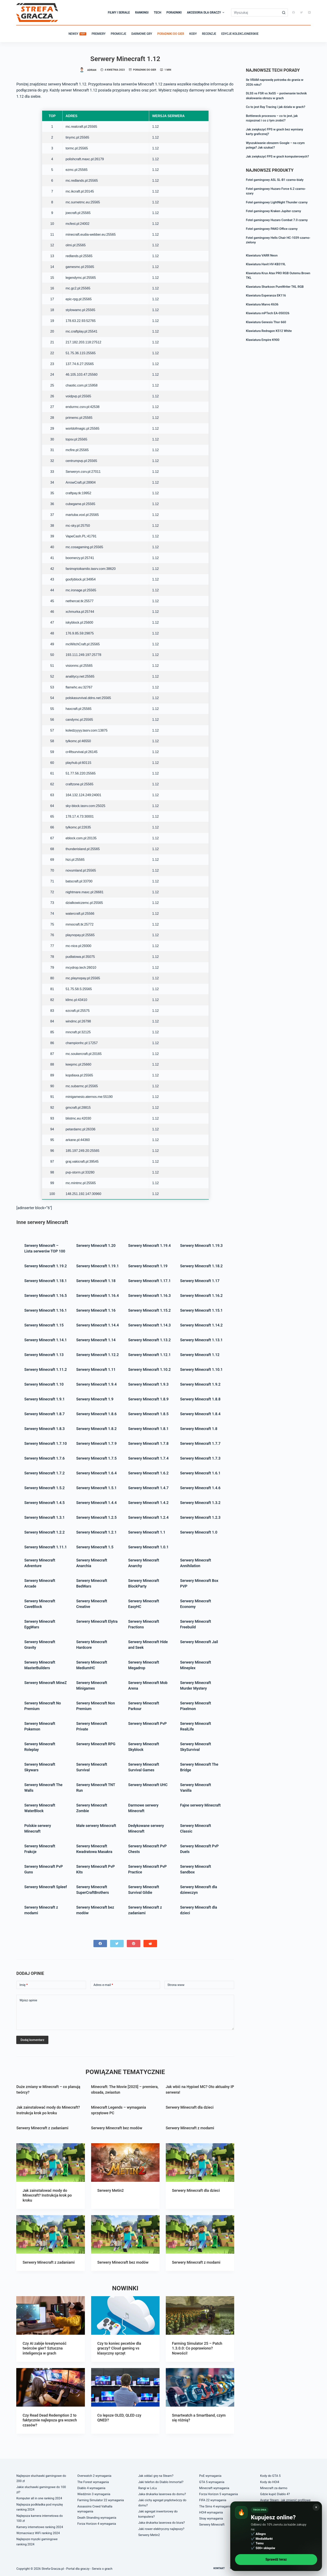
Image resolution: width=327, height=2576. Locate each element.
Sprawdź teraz (276, 2559)
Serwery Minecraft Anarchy (143, 1563)
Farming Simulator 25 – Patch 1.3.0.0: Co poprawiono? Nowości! (197, 2348)
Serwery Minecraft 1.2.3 (200, 1517)
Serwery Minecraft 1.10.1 (201, 1369)
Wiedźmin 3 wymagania (93, 2494)
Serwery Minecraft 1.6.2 (148, 1473)
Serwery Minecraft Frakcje (39, 1849)
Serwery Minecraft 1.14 (96, 1340)
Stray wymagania (211, 2518)
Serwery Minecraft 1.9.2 (200, 1384)
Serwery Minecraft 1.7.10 (45, 1443)
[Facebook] (293, 12)
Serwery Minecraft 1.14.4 (97, 1325)
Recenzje (209, 33)
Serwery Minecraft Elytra (96, 1621)
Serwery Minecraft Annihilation (195, 1563)
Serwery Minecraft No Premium (42, 1706)
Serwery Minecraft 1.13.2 (149, 1340)
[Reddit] (150, 1943)
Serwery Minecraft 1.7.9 (96, 1443)
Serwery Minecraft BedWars (91, 1583)
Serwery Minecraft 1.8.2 (96, 1428)
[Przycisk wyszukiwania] (284, 12)
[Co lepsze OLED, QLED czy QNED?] (125, 2387)
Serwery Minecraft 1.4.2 (148, 1502)
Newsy (77, 33)
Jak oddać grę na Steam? (155, 2476)
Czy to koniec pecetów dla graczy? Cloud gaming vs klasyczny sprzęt (119, 2348)
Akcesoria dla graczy (206, 12)
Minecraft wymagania (214, 2488)
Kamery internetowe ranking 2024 (39, 2527)
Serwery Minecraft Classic (195, 1828)
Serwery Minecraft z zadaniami (145, 1910)
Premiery (99, 33)
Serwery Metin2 (110, 2190)
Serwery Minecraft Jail (199, 1642)
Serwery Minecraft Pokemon (39, 1726)
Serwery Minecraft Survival (91, 1767)
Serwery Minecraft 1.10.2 (149, 1369)
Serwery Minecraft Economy (195, 1604)
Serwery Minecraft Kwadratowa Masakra (94, 1849)
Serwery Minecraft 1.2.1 (96, 1532)
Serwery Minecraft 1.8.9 (148, 1399)
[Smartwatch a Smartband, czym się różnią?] (200, 2387)
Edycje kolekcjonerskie (239, 33)
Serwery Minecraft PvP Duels (199, 1849)
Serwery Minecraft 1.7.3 (200, 1458)
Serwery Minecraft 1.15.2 (149, 1310)
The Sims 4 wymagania (215, 2506)
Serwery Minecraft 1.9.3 (148, 1384)
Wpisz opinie (28, 2000)
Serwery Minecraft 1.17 (200, 1281)
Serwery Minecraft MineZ (45, 1682)
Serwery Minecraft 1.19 (148, 1266)
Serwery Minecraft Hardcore (91, 1645)
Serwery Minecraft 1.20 (96, 1245)
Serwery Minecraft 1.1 (146, 1532)
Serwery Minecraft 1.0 (198, 1532)
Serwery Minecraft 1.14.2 (201, 1325)
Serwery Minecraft (211, 2524)
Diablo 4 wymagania (91, 2488)
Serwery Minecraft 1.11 (96, 1369)
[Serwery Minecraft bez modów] (125, 2234)
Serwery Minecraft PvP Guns (43, 1869)
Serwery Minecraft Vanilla (195, 1788)
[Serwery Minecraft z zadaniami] (50, 2234)
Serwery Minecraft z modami (41, 1910)
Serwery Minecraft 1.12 (200, 1354)
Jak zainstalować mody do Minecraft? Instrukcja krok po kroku (47, 2195)
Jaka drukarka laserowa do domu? (162, 2494)
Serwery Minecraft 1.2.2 (44, 1532)
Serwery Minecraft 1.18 (96, 1281)
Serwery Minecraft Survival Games (143, 1767)
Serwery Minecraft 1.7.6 (44, 1458)
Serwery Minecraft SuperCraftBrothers (92, 1890)
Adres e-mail (103, 1985)
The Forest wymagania (93, 2482)
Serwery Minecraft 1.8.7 (44, 1414)
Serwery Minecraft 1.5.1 (96, 1488)
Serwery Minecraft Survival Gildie (143, 1890)
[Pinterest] (133, 1943)
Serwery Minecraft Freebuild (195, 1624)
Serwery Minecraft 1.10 (44, 1384)
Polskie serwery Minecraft (37, 1828)
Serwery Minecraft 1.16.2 (201, 1295)
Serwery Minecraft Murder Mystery (195, 1685)
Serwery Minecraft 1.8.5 (148, 1414)
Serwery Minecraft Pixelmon (195, 1706)
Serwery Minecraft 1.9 (94, 1399)
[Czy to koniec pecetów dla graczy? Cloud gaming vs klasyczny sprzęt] (125, 2315)
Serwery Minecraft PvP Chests (147, 1849)
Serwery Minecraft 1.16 (96, 1310)
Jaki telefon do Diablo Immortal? (161, 2482)
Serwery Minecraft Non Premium (95, 1706)
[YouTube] (309, 12)
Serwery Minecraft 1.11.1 (45, 1547)
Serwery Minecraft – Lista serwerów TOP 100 (44, 1248)
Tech (157, 12)
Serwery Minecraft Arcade (39, 1583)
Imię (23, 1985)
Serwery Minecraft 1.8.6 (96, 1414)
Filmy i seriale (119, 12)
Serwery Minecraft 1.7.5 (96, 1458)
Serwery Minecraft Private (91, 1726)
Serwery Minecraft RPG (95, 1744)
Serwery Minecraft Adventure (39, 1563)
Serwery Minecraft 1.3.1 (44, 1517)
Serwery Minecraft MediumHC (91, 1665)
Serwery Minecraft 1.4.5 (44, 1502)
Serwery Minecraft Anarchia (91, 1563)
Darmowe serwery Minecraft (143, 1808)
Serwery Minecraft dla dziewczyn (198, 1890)
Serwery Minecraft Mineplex (195, 1665)
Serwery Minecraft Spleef (45, 1887)
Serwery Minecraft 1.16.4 (97, 1295)
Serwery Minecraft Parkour (143, 1706)
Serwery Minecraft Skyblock (143, 1747)
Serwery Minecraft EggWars (39, 1624)
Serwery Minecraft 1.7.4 (148, 1458)
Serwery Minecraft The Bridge (199, 1767)
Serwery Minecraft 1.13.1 (201, 1340)
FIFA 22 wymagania (212, 2500)
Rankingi (142, 12)
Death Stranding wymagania (96, 2518)
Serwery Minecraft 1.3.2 (200, 1502)
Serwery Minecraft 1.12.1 (149, 1354)
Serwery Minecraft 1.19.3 (201, 1245)
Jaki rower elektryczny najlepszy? (161, 2529)
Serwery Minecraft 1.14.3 (149, 1325)
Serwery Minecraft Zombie (91, 1808)
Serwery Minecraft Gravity (39, 1645)
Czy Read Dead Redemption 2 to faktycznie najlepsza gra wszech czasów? (50, 2420)
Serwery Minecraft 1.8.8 (200, 1399)
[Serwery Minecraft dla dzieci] (200, 2162)
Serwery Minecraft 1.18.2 (201, 1266)
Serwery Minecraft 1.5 (94, 1547)
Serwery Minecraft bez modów (95, 1910)
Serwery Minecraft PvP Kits (95, 1869)
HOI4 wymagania (211, 2512)
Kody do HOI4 (269, 2482)
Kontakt (219, 2568)
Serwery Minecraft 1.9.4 (96, 1384)
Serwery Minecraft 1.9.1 (44, 1399)
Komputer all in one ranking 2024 (39, 2498)
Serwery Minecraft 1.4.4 (96, 1502)
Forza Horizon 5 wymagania (218, 2494)
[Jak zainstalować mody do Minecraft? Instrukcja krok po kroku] (50, 2162)
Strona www (175, 1985)
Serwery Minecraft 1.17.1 (149, 1281)
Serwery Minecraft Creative (91, 1604)
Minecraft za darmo (273, 2488)
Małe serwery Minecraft (96, 1825)
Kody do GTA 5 (270, 2476)
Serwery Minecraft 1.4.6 (200, 1488)
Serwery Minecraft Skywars (39, 1767)
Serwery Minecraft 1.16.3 (149, 1295)
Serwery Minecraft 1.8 (198, 1428)
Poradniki (174, 12)
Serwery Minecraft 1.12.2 (97, 1354)
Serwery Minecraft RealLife (195, 1726)
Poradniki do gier (170, 33)
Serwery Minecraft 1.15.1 (201, 1310)
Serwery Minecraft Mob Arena (148, 1685)
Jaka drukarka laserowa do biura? (161, 2523)
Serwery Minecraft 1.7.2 (44, 1473)
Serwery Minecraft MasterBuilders (39, 1665)
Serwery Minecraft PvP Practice (147, 1869)
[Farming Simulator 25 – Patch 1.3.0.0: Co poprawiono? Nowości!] (200, 2315)
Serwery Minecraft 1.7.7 (200, 1443)
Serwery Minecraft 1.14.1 (45, 1340)
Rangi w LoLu (147, 2488)
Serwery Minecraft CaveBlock (39, 1604)
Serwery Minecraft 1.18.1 (45, 1281)
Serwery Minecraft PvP (147, 1723)
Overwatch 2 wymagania (94, 2476)
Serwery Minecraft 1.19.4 (149, 1245)
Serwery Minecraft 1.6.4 (96, 1473)
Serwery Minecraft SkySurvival (195, 1747)
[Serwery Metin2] (125, 2162)
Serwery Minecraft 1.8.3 (44, 1428)
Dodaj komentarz (32, 2040)
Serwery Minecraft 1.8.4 (200, 1414)
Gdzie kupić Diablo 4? (275, 2494)
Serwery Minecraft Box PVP (199, 1583)
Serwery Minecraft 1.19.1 (97, 1266)
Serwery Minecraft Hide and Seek (148, 1645)
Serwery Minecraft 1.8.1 (148, 1428)
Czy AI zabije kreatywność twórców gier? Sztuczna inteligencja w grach (45, 2348)
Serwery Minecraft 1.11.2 (45, 1369)
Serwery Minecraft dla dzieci (198, 1910)
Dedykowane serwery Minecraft (146, 1828)
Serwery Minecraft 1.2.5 (96, 1517)
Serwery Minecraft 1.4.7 (148, 1488)
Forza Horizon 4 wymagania (96, 2524)
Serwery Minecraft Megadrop (143, 1665)
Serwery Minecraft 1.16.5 (45, 1295)
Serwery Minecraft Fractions (143, 1624)
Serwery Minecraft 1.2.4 (148, 1517)
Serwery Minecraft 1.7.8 (148, 1443)
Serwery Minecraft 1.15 (44, 1325)
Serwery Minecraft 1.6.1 (200, 1473)
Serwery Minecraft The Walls (43, 1788)
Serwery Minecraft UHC (148, 1785)
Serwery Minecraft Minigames (91, 1685)
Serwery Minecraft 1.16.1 (45, 1310)
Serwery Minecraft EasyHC (143, 1604)
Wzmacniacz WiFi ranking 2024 (38, 2533)
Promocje (118, 33)
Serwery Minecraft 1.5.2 (44, 1488)
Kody (193, 33)
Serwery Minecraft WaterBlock (39, 1808)
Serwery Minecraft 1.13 (44, 1354)
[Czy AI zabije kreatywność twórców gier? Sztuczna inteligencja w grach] (50, 2315)
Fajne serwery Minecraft (200, 1805)
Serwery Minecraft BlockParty (143, 1583)
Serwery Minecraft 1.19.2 (45, 1266)
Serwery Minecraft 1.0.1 (148, 1547)
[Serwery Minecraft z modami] (200, 2234)
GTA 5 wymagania (211, 2482)
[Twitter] (301, 12)
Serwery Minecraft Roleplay (39, 1747)
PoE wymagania (210, 2476)
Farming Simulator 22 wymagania (100, 2500)
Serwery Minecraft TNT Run (95, 1788)
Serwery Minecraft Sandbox (195, 1869)
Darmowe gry (141, 33)
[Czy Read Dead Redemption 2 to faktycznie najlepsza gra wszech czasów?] (50, 2387)
